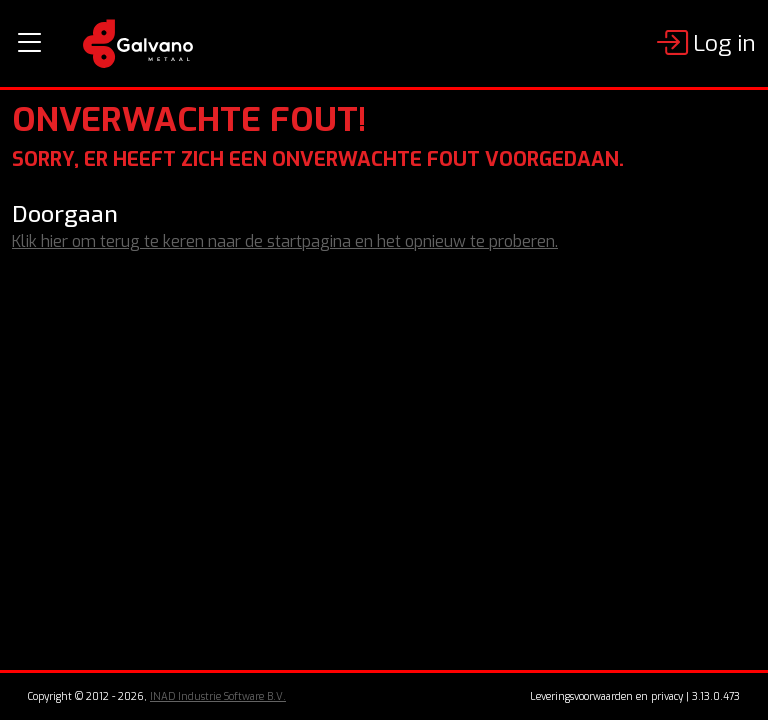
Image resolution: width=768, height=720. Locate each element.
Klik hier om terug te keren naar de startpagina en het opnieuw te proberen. (285, 241)
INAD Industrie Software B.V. (218, 696)
